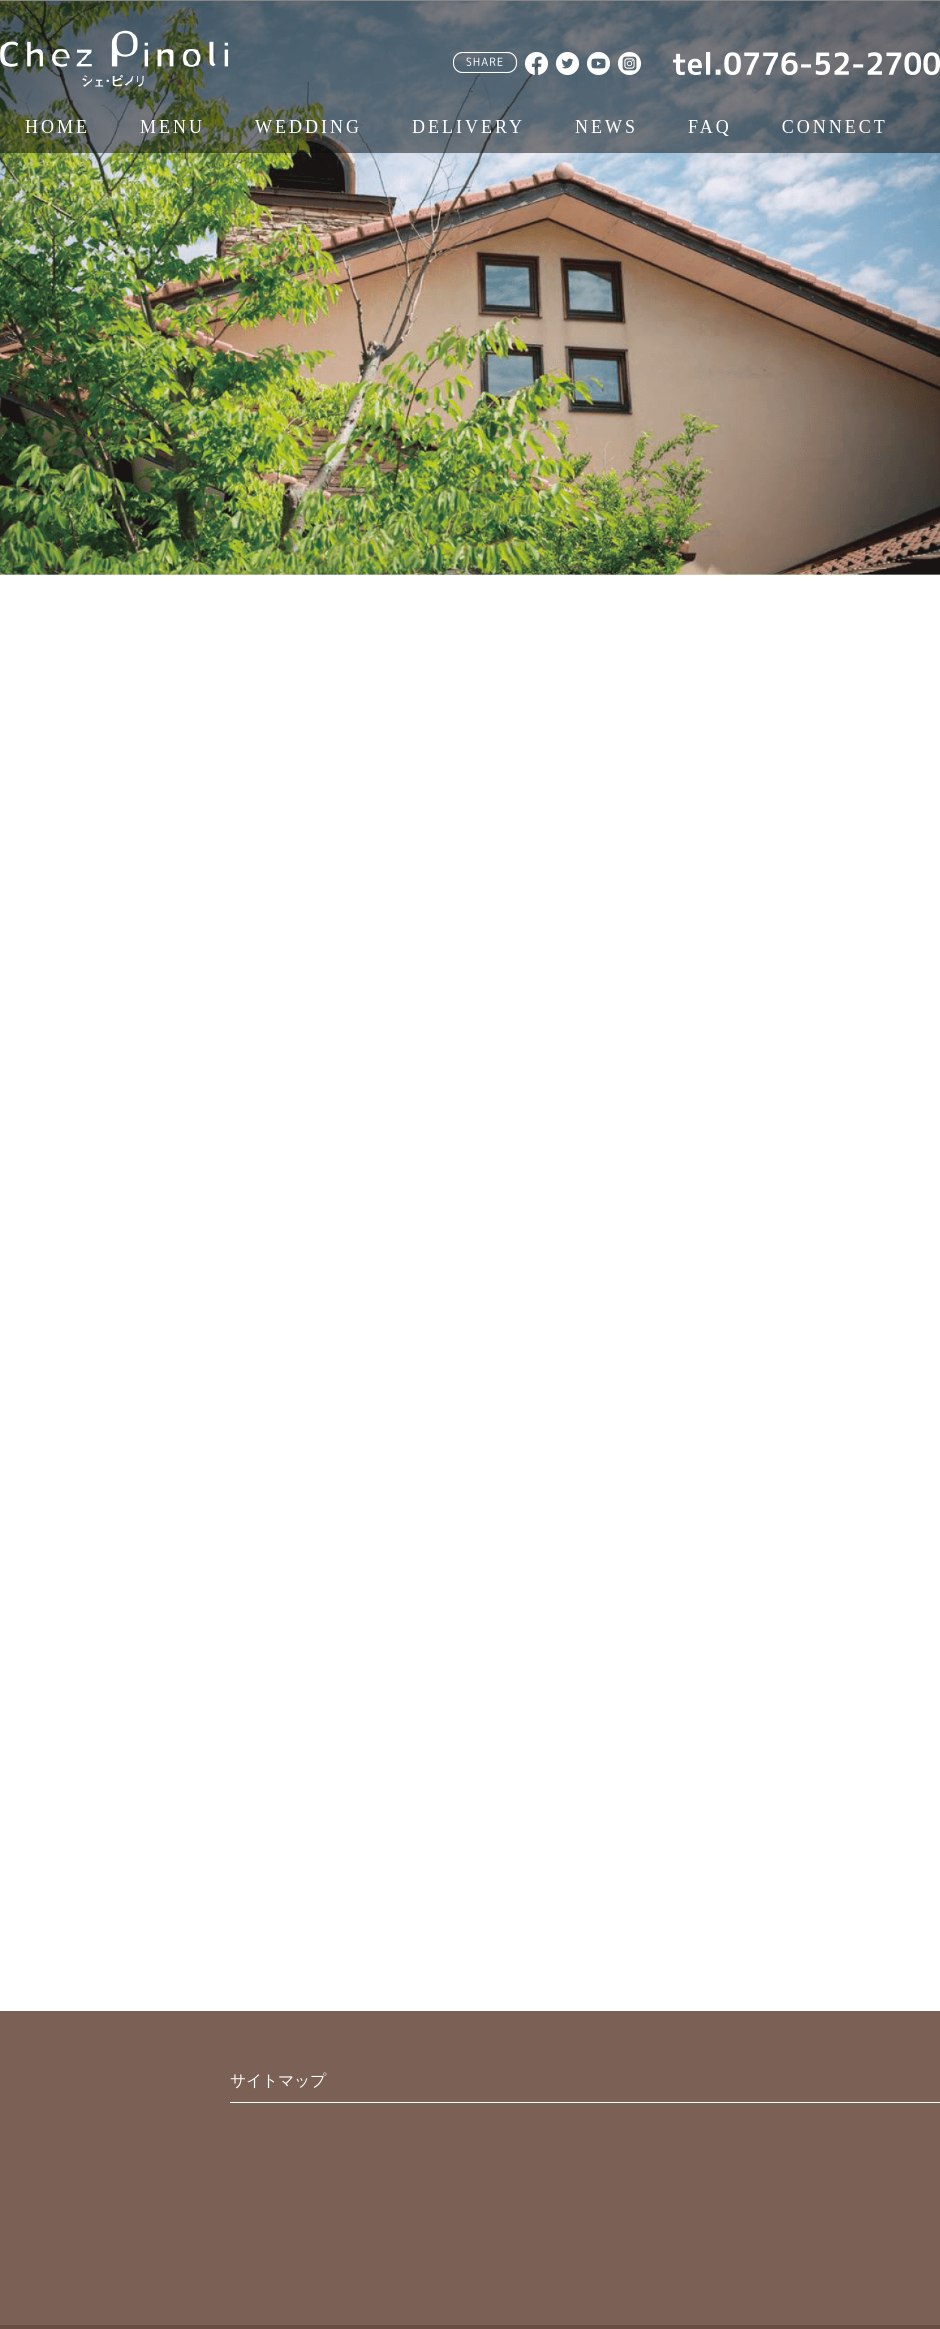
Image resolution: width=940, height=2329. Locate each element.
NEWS (606, 127)
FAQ (710, 127)
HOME (57, 127)
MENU (172, 127)
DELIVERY (468, 127)
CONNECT (835, 127)
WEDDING (308, 127)
